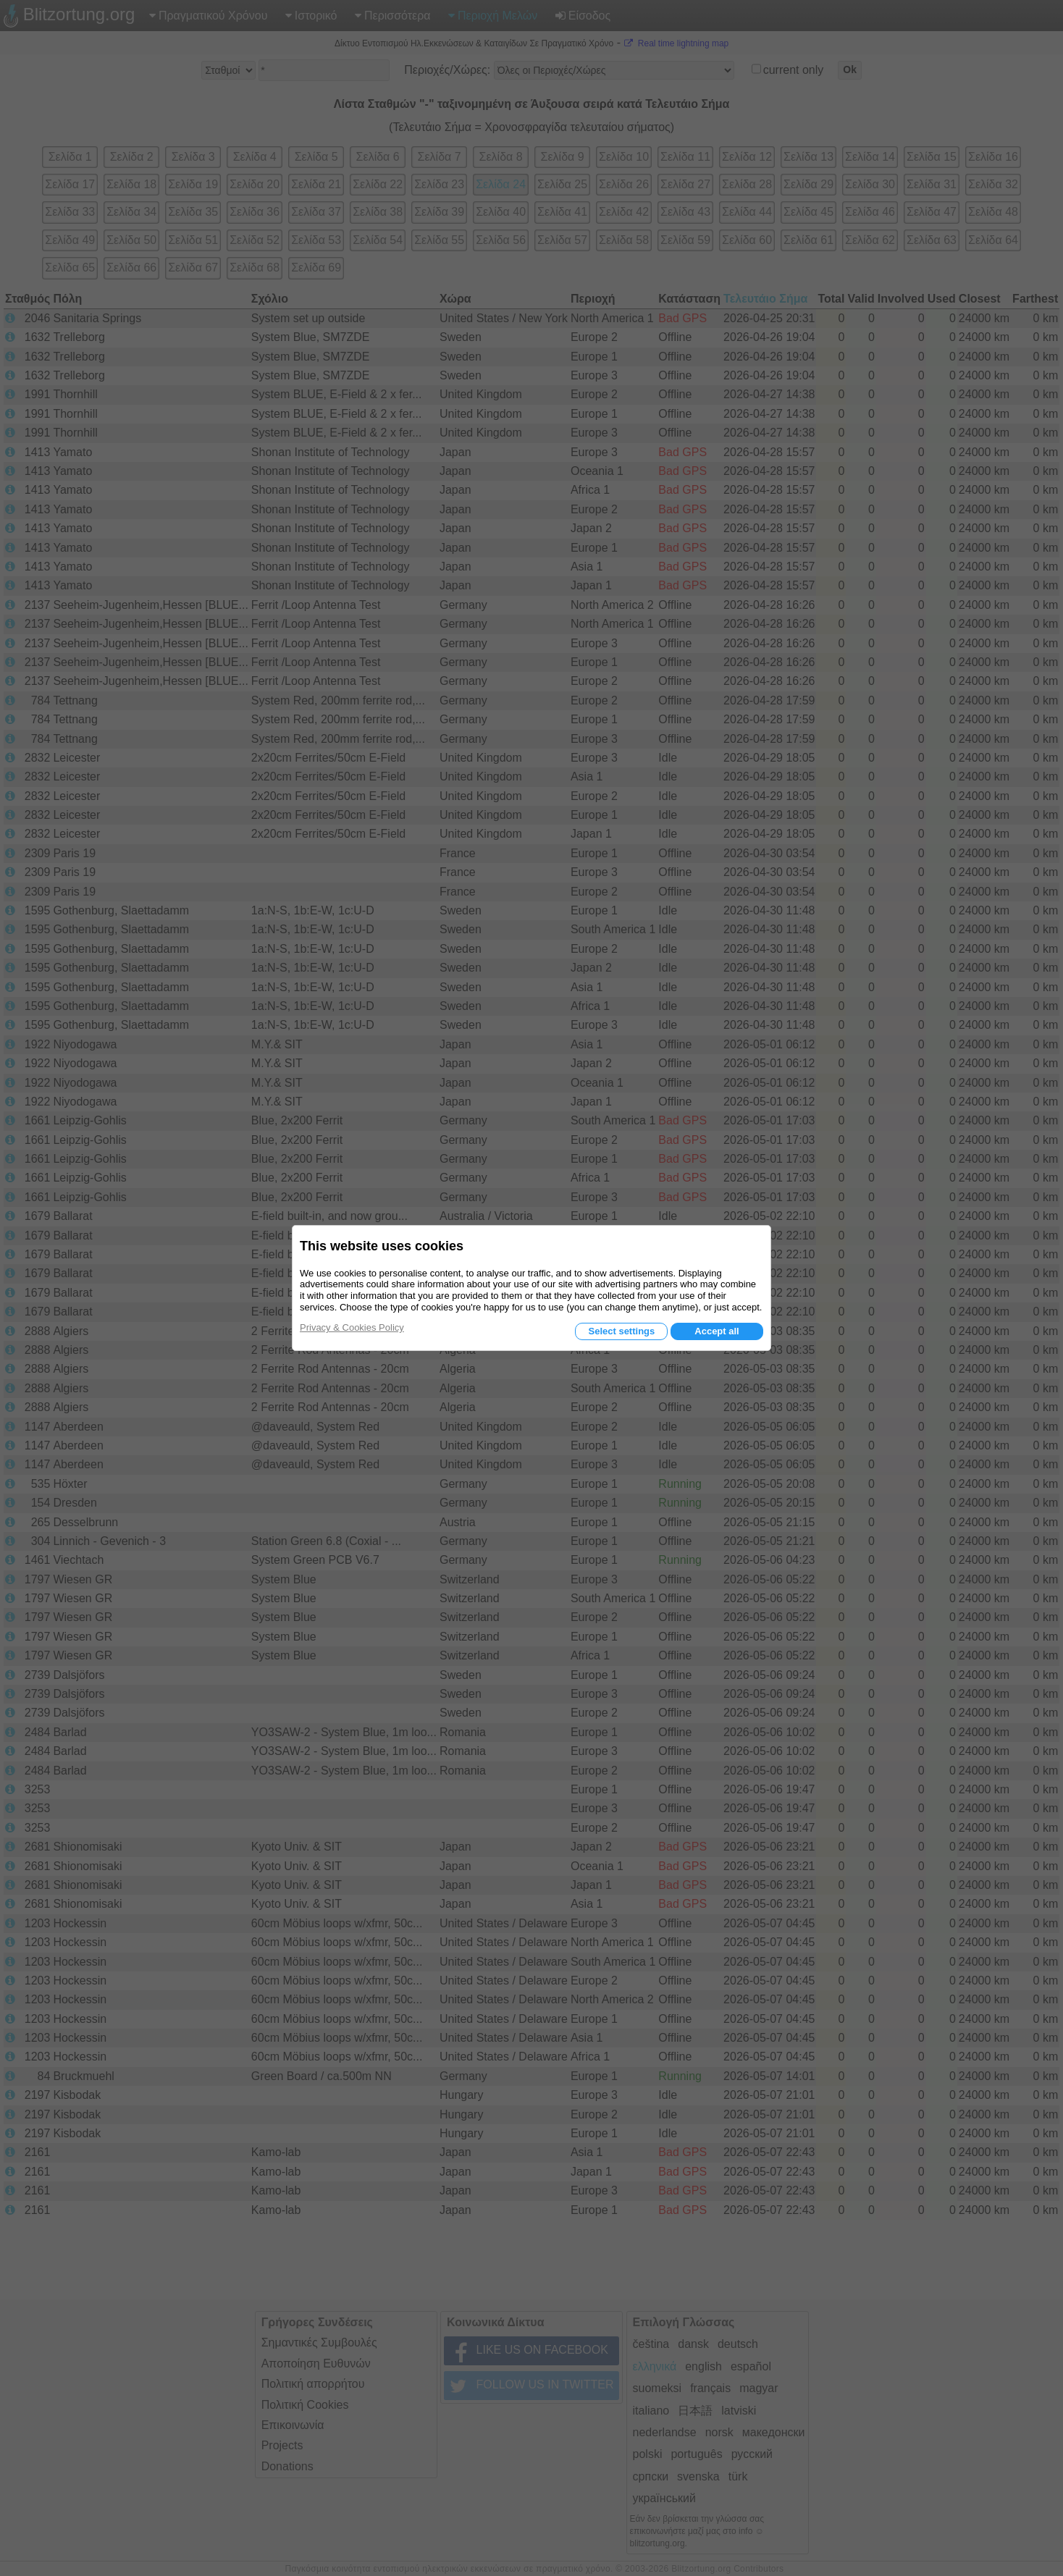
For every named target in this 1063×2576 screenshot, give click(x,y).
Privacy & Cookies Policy (352, 1327)
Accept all (716, 1331)
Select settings (621, 1331)
